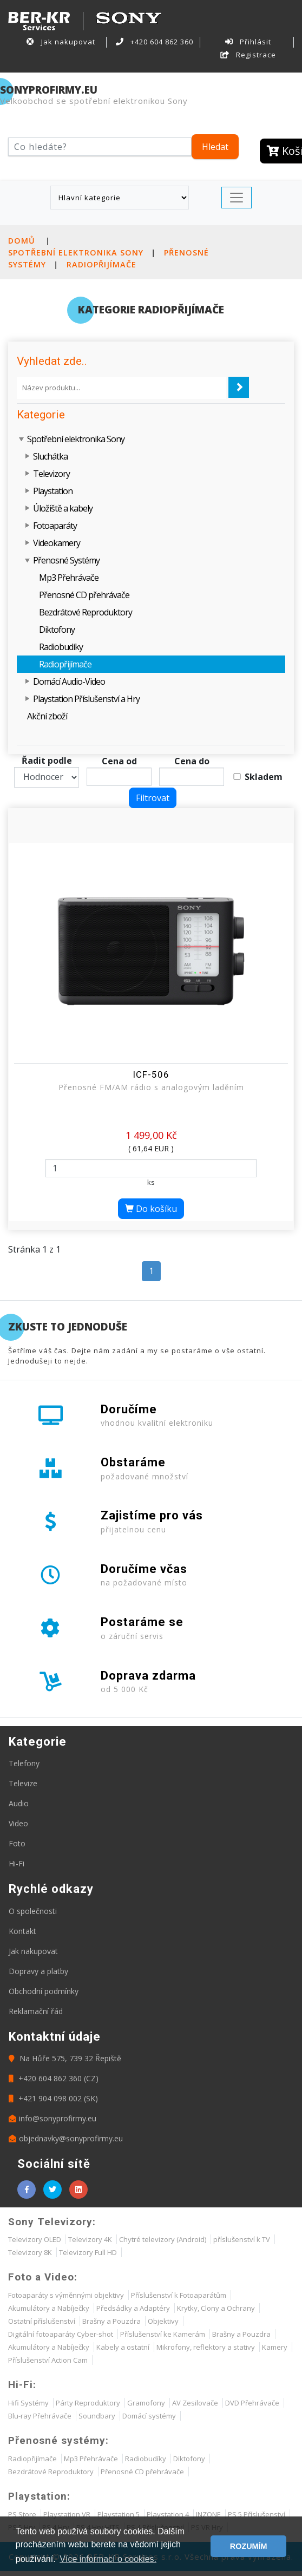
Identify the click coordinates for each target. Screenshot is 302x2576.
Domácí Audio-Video (69, 681)
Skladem (264, 777)
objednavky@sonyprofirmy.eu (66, 2138)
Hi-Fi (16, 1863)
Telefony (24, 1763)
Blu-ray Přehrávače (39, 2416)
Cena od (119, 761)
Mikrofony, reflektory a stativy (205, 2347)
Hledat (215, 147)
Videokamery (56, 543)
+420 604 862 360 (154, 42)
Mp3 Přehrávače (69, 578)
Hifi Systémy (28, 2403)
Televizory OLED (34, 2239)
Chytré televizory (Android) (162, 2239)
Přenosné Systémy (66, 560)
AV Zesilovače (195, 2403)
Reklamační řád (36, 2011)
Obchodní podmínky (43, 1991)
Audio (19, 1803)
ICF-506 (151, 1074)
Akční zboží (47, 716)
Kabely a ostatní (122, 2347)
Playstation (53, 491)
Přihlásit (248, 42)
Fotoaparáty (55, 526)
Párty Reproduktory (88, 2403)
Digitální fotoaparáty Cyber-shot (60, 2334)
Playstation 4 (168, 2514)
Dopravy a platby (38, 1971)
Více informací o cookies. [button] (108, 2559)
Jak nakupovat (61, 42)
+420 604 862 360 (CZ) (54, 2078)
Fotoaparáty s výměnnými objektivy (66, 2295)
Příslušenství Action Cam (48, 2360)
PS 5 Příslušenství (256, 2514)
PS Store (22, 2514)
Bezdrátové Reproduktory (85, 612)
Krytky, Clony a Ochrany (216, 2308)
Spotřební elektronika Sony (75, 252)
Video (18, 1823)
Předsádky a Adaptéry (133, 2308)
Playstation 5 (118, 2514)
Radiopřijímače (101, 264)
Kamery (274, 2347)
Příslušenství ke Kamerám (162, 2334)
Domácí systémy (149, 2416)
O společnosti (33, 1911)
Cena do (191, 761)
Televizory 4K (90, 2239)
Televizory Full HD (88, 2252)
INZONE (208, 2514)
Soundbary (96, 2416)
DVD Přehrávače (252, 2403)
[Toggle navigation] (236, 197)
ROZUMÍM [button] (248, 2546)
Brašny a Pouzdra (111, 2321)
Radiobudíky (61, 647)
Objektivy (163, 2321)
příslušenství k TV (241, 2239)
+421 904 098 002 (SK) (53, 2098)
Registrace (248, 55)
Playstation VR (66, 2514)
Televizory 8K (30, 2252)
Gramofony (146, 2403)
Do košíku (151, 1209)
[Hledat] (100, 146)
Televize (23, 1783)
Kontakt (22, 1931)
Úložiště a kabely (63, 508)
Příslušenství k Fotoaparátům (178, 2295)
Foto (17, 1843)
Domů (21, 240)
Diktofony (57, 629)
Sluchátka (50, 456)
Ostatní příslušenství (41, 2321)
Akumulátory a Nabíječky (48, 2308)
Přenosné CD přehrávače (84, 595)
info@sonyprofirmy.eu (52, 2118)
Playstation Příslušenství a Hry (86, 699)
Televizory (51, 474)
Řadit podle (47, 760)
